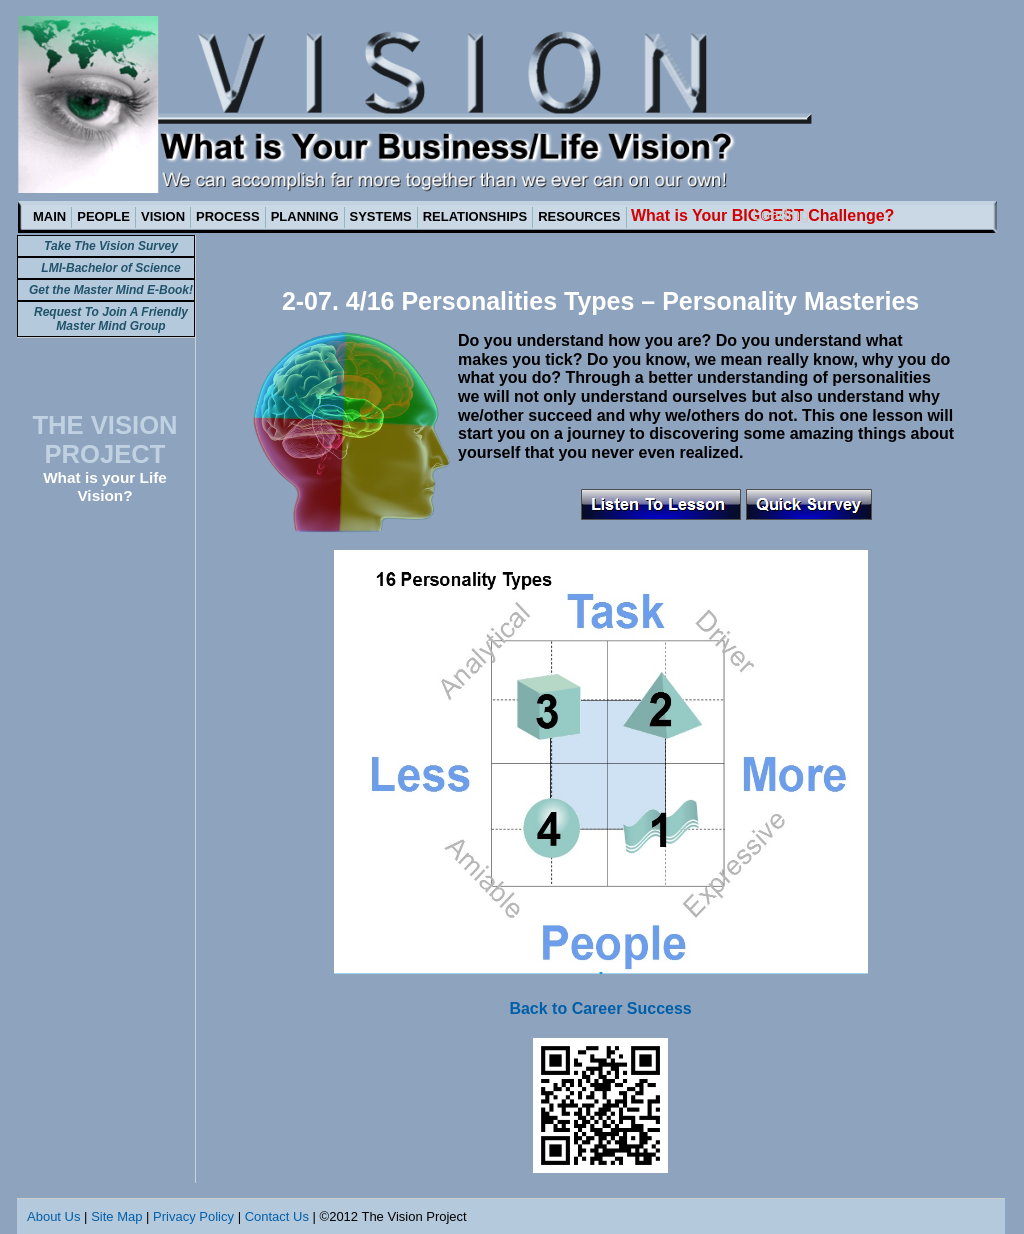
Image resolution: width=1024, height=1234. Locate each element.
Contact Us (277, 1216)
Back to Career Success (600, 1008)
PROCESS (228, 216)
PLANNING (305, 216)
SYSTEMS (381, 216)
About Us (53, 1216)
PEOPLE (103, 216)
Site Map (116, 1216)
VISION (163, 216)
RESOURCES (579, 216)
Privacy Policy (193, 1216)
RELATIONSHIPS (475, 216)
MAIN (49, 216)
